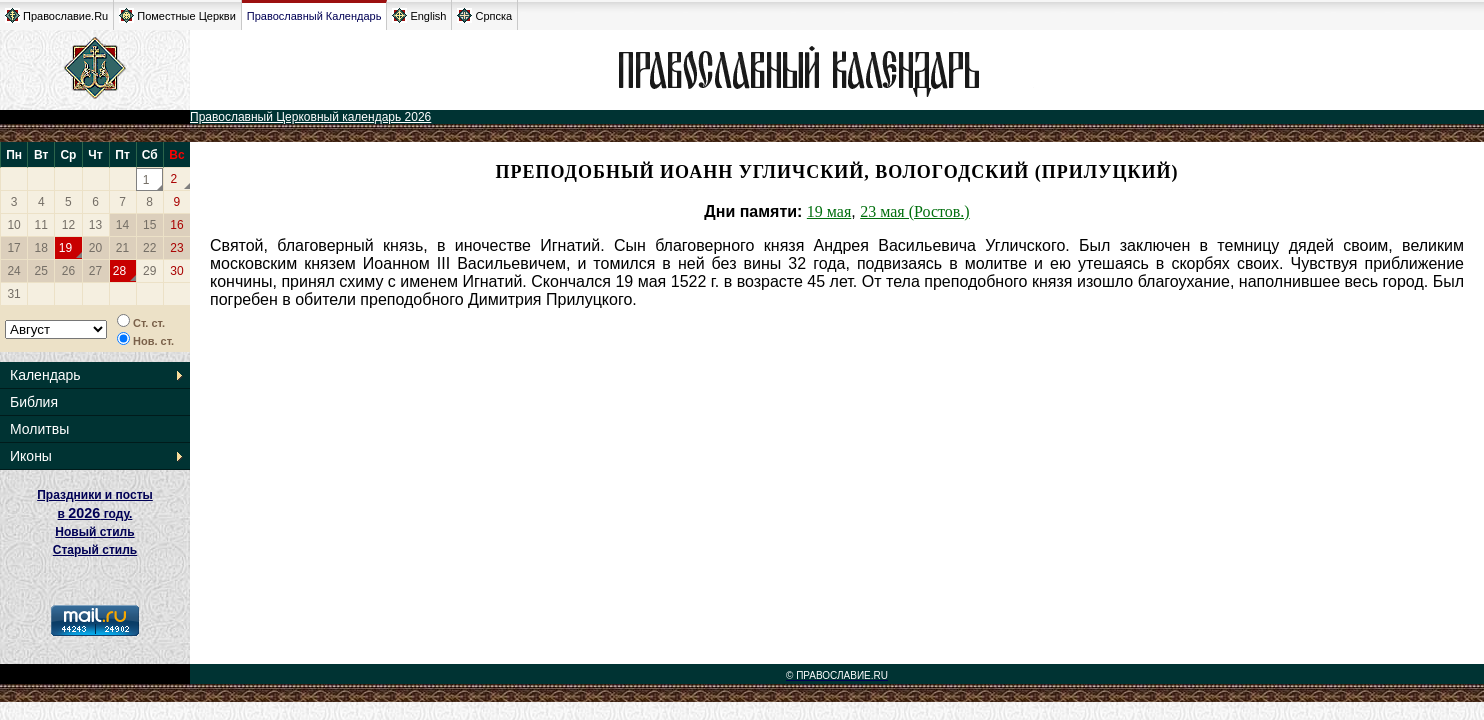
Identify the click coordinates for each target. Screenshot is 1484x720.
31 (13, 294)
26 (68, 271)
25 (41, 271)
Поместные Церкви (177, 15)
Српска (484, 15)
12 (68, 225)
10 (13, 225)
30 (176, 271)
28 (119, 271)
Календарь (45, 375)
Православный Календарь (314, 16)
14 (122, 225)
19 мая (829, 211)
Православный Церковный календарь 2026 (310, 117)
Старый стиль (95, 550)
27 (95, 271)
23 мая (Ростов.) (914, 211)
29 (149, 271)
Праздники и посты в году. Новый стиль (95, 513)
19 (65, 248)
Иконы (31, 456)
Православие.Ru (56, 15)
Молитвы (39, 429)
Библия (34, 402)
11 (41, 225)
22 (149, 248)
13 (95, 225)
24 (13, 271)
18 (41, 248)
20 (95, 248)
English (419, 15)
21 (122, 248)
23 (176, 248)
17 (13, 248)
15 (149, 225)
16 (176, 225)
